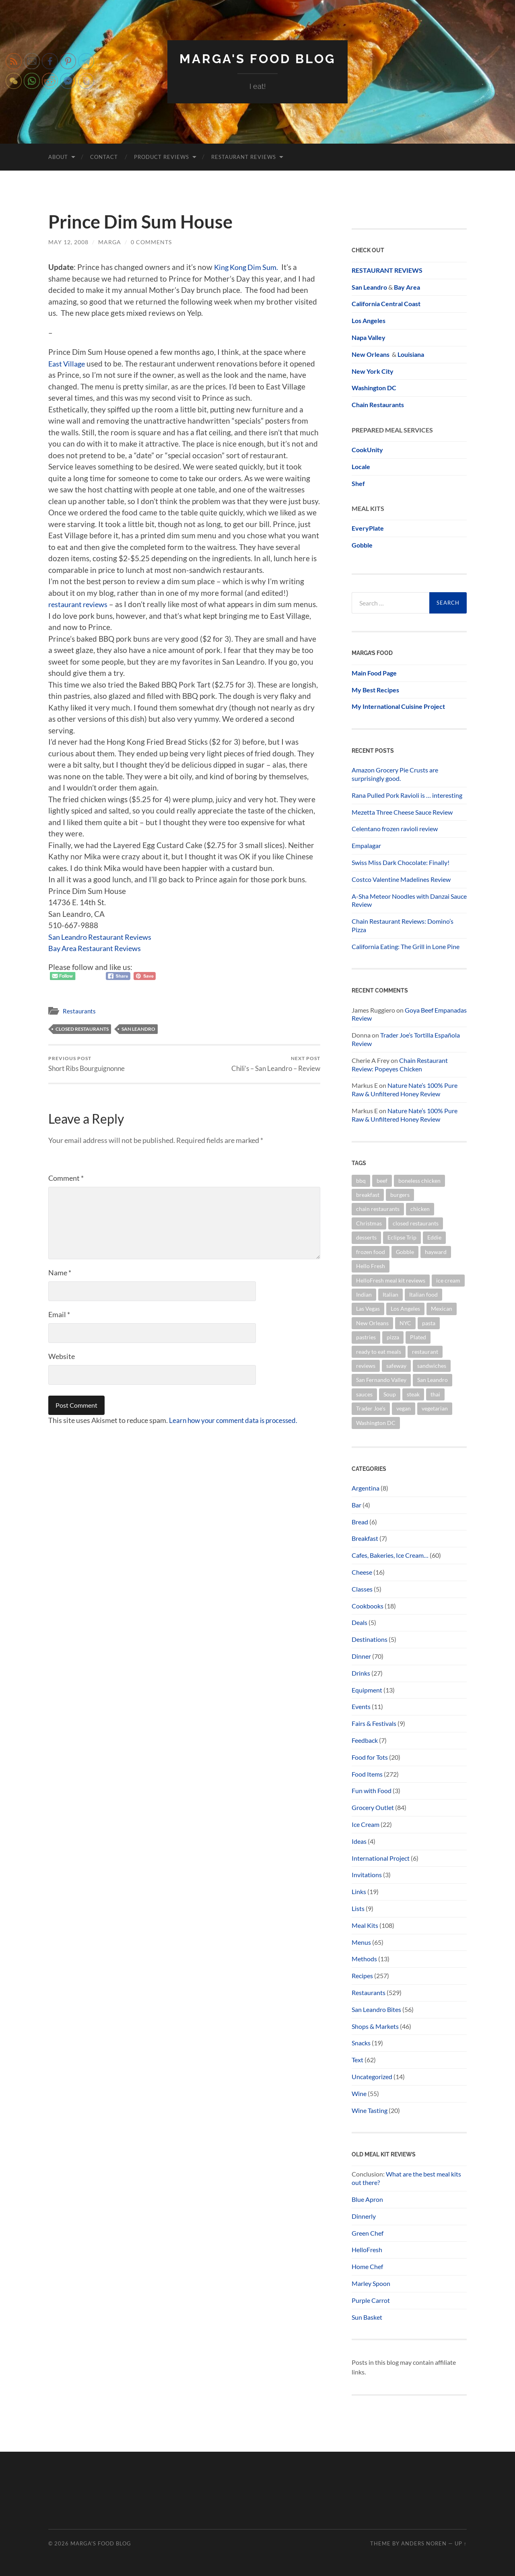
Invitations (367, 1874)
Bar (356, 1504)
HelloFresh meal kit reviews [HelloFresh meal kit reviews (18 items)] (390, 1280)
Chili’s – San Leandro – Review (275, 1064)
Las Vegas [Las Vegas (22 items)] (368, 1308)
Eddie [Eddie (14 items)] (434, 1237)
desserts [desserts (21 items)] (366, 1237)
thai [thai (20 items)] (435, 1393)
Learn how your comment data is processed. (237, 1420)
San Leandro (138, 1029)
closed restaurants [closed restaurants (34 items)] (416, 1222)
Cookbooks (367, 1605)
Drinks (361, 1672)
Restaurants (79, 1010)
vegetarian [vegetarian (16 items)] (435, 1407)
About (58, 156)
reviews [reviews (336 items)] (365, 1365)
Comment (66, 1178)
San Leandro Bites (376, 2009)
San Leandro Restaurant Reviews (104, 936)
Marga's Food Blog (257, 58)
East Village (68, 363)
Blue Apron (367, 2199)
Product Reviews (161, 156)
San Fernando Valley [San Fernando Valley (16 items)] (381, 1379)
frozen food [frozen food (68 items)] (370, 1251)
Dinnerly (364, 2216)
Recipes (362, 1975)
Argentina (365, 1487)
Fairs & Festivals (374, 1723)
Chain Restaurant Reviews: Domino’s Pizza (402, 925)
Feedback (365, 1740)
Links (359, 1891)
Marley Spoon (371, 2283)
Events (361, 1706)
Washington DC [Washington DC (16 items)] (376, 1422)
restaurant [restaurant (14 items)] (425, 1351)
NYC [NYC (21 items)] (405, 1322)
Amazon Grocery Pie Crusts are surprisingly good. (395, 774)
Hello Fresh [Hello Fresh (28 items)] (370, 1265)
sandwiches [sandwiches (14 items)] (431, 1365)
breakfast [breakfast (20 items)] (367, 1194)
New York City (372, 371)
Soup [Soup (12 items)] (389, 1393)
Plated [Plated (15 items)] (418, 1336)
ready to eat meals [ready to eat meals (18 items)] (378, 1351)
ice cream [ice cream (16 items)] (448, 1280)
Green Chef (367, 2232)
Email (59, 1314)
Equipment (367, 1689)
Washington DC (374, 387)
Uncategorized (372, 2076)
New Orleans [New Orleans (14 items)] (372, 1322)
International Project (381, 1857)
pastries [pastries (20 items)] (366, 1336)
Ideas (359, 1841)
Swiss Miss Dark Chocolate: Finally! (400, 862)
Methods (364, 1958)
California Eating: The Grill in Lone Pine (405, 946)
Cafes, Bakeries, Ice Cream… (390, 1555)
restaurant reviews (80, 604)
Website (61, 1356)
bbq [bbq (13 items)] (361, 1180)
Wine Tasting (369, 2110)
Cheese (362, 1571)
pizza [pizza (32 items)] (393, 1336)
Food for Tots (370, 1757)
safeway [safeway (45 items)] (396, 1365)
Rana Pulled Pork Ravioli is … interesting (407, 795)
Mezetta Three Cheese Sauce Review (402, 811)
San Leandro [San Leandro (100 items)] (432, 1379)
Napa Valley (368, 337)
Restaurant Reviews (243, 156)
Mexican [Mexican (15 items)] (441, 1308)
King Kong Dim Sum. (248, 267)
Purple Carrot (371, 2300)
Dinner (361, 1656)
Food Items (367, 1773)
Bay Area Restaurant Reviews (98, 948)
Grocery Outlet (373, 1807)
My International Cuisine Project (398, 706)
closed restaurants (82, 1029)
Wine (359, 2093)
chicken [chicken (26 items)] (420, 1208)
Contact (104, 156)
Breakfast (365, 1538)
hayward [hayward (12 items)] (436, 1251)
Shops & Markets (375, 2026)
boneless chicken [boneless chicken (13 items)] (419, 1180)
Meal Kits (365, 1925)
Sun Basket (367, 2317)
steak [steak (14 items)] (413, 1393)
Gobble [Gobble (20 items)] (405, 1251)
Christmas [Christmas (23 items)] (369, 1222)
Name (59, 1272)
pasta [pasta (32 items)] (428, 1322)
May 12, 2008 (68, 241)
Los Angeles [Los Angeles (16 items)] (405, 1308)
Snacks (361, 2043)
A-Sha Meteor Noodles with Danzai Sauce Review (409, 900)
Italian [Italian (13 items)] (390, 1294)
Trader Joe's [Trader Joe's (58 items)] (370, 1407)
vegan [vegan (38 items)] (403, 1407)
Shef (358, 483)
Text (357, 2059)
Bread (360, 1521)
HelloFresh (367, 2249)
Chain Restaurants (378, 404)
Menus (361, 1942)
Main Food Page (374, 672)
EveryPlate (368, 528)
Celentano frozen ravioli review (395, 828)
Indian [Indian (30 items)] (364, 1294)
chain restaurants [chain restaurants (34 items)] (378, 1208)
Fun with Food (371, 1790)
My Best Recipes (375, 689)
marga (109, 241)
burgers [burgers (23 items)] (400, 1194)
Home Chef (367, 2266)
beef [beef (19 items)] (382, 1180)
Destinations (369, 1639)
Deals (359, 1622)
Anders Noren (424, 2543)
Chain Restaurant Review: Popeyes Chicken (400, 1064)
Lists (358, 1908)
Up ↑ (461, 2543)
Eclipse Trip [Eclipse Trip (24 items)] (401, 1237)
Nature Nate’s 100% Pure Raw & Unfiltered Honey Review (404, 1089)
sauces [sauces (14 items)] (364, 1393)
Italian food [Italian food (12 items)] (423, 1294)
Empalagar (366, 845)
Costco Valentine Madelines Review (401, 879)
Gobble (362, 544)
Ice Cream (365, 1824)
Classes (362, 1588)
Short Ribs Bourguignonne (86, 1064)
